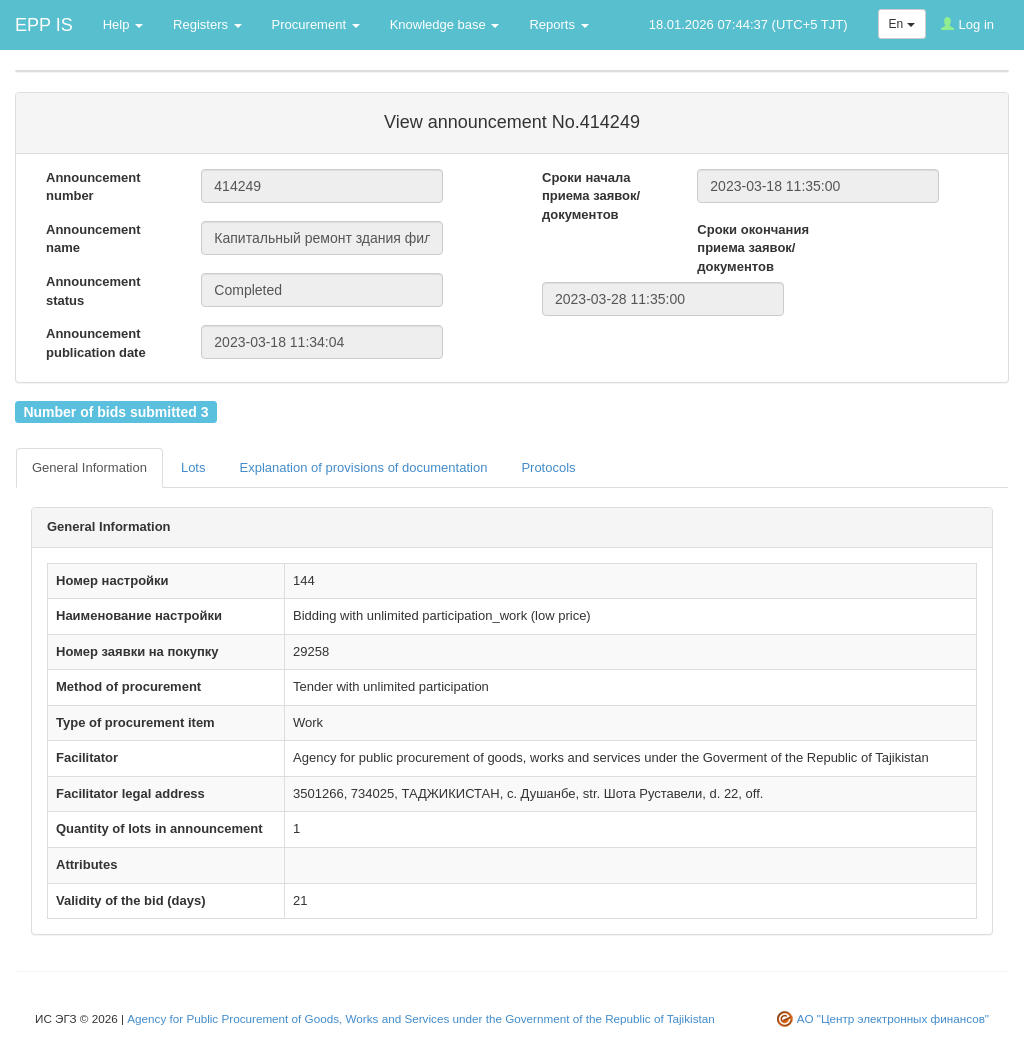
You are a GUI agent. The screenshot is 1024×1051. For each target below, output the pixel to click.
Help (123, 24)
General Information (89, 467)
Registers (207, 24)
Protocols (548, 467)
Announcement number (93, 187)
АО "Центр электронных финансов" (893, 1018)
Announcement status (93, 291)
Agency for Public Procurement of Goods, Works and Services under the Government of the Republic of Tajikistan (420, 1018)
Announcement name (93, 239)
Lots (193, 467)
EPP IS (44, 25)
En (902, 24)
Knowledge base (445, 24)
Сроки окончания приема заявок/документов (753, 248)
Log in (967, 24)
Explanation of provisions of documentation (363, 467)
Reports (558, 24)
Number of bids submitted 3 (115, 411)
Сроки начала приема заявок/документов (591, 196)
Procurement (316, 24)
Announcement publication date (96, 343)
